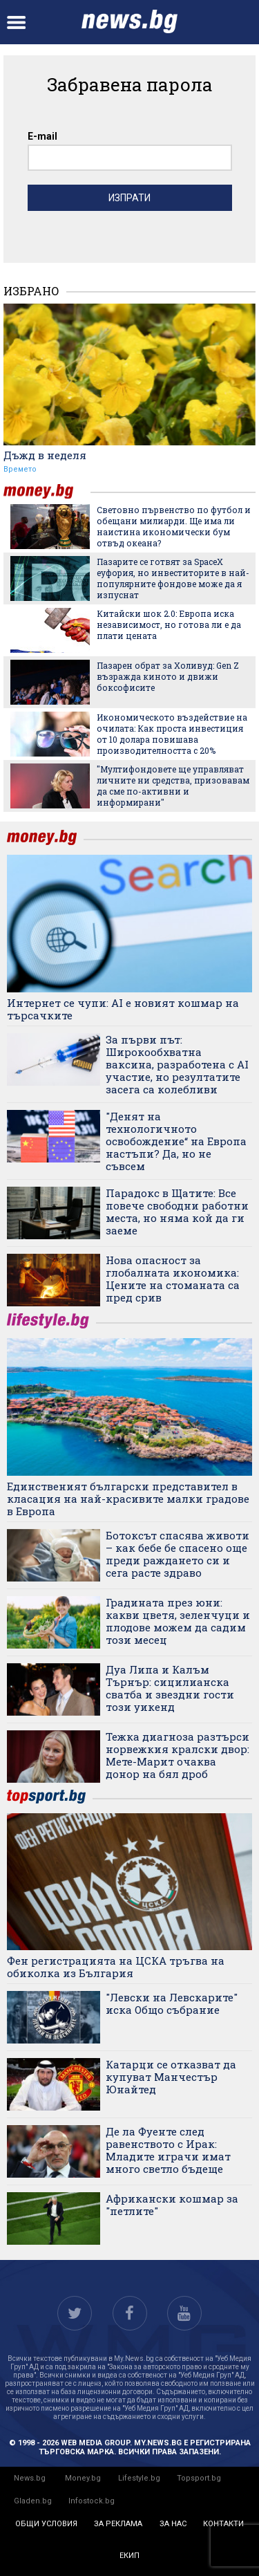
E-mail (42, 136)
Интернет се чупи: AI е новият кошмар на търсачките (123, 1009)
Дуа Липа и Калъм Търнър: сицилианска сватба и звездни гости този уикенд (170, 1688)
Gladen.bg (33, 2500)
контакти (223, 2523)
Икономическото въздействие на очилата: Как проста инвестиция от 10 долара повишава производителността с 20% (172, 734)
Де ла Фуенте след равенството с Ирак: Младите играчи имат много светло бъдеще (168, 2150)
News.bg (30, 2478)
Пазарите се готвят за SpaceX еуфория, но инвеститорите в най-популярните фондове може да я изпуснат (173, 578)
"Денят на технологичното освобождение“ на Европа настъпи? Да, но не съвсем (176, 1141)
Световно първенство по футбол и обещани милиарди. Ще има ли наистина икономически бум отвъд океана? (174, 526)
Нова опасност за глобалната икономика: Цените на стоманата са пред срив (173, 1279)
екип (129, 2555)
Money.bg (83, 2478)
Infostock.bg (91, 2500)
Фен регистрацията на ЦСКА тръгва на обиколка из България (115, 1967)
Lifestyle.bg (139, 2478)
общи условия (46, 2523)
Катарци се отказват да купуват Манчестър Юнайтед (171, 2076)
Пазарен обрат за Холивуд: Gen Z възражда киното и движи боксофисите (168, 676)
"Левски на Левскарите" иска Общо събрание (172, 2003)
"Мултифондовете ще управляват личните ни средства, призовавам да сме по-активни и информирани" (173, 785)
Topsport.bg (199, 2478)
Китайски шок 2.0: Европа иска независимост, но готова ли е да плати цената (169, 624)
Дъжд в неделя (44, 455)
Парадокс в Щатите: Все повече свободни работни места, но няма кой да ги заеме (177, 1211)
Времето (20, 469)
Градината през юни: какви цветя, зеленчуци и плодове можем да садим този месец (178, 1621)
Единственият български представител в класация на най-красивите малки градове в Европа (128, 1498)
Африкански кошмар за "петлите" (172, 2204)
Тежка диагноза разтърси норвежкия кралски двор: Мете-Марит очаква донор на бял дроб (177, 1755)
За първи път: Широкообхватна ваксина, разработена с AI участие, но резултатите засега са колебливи (177, 1064)
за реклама (118, 2523)
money (46, 491)
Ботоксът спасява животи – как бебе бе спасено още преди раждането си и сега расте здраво (177, 1554)
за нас (173, 2523)
